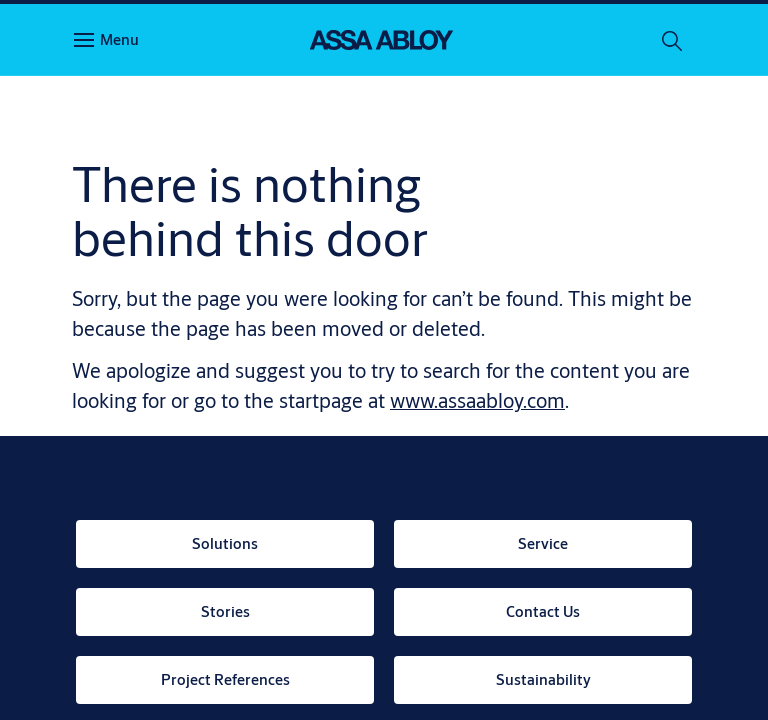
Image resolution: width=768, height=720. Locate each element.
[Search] (673, 40)
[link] (225, 544)
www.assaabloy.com (477, 400)
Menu (119, 39)
